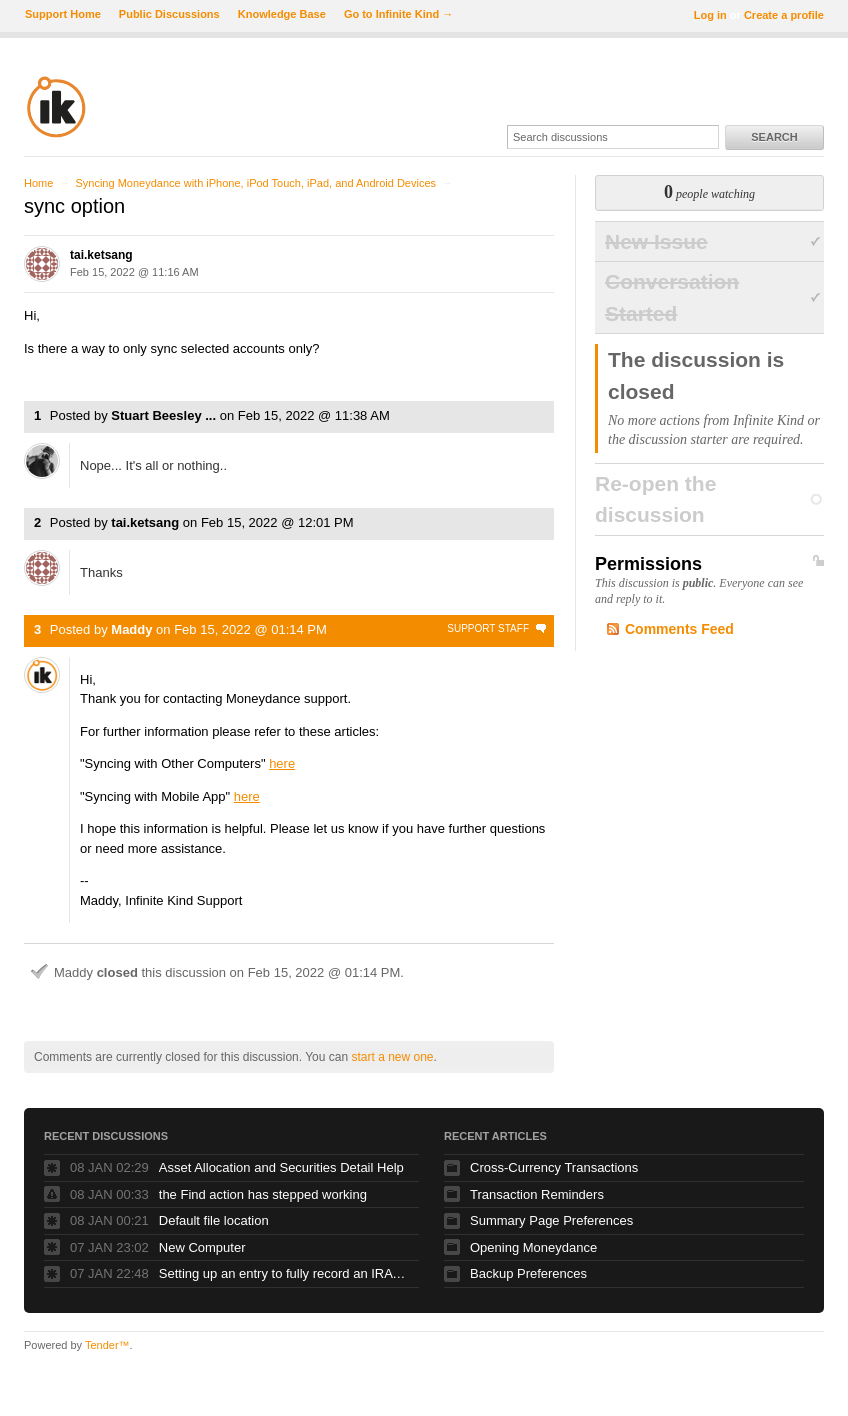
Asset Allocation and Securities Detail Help (281, 1167)
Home (38, 183)
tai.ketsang (101, 255)
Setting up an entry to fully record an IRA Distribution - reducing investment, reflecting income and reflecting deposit (284, 1273)
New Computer (202, 1247)
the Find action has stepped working (263, 1194)
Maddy (131, 629)
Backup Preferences (528, 1273)
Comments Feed (679, 629)
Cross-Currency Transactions (554, 1167)
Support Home (63, 14)
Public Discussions (169, 14)
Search (774, 137)
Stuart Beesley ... (163, 415)
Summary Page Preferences (551, 1220)
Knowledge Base (282, 14)
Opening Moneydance (533, 1247)
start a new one (392, 1057)
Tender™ (107, 1345)
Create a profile (784, 15)
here (282, 763)
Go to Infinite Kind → (398, 14)
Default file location (214, 1220)
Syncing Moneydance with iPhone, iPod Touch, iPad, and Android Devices (255, 183)
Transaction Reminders (537, 1194)
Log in (710, 15)
